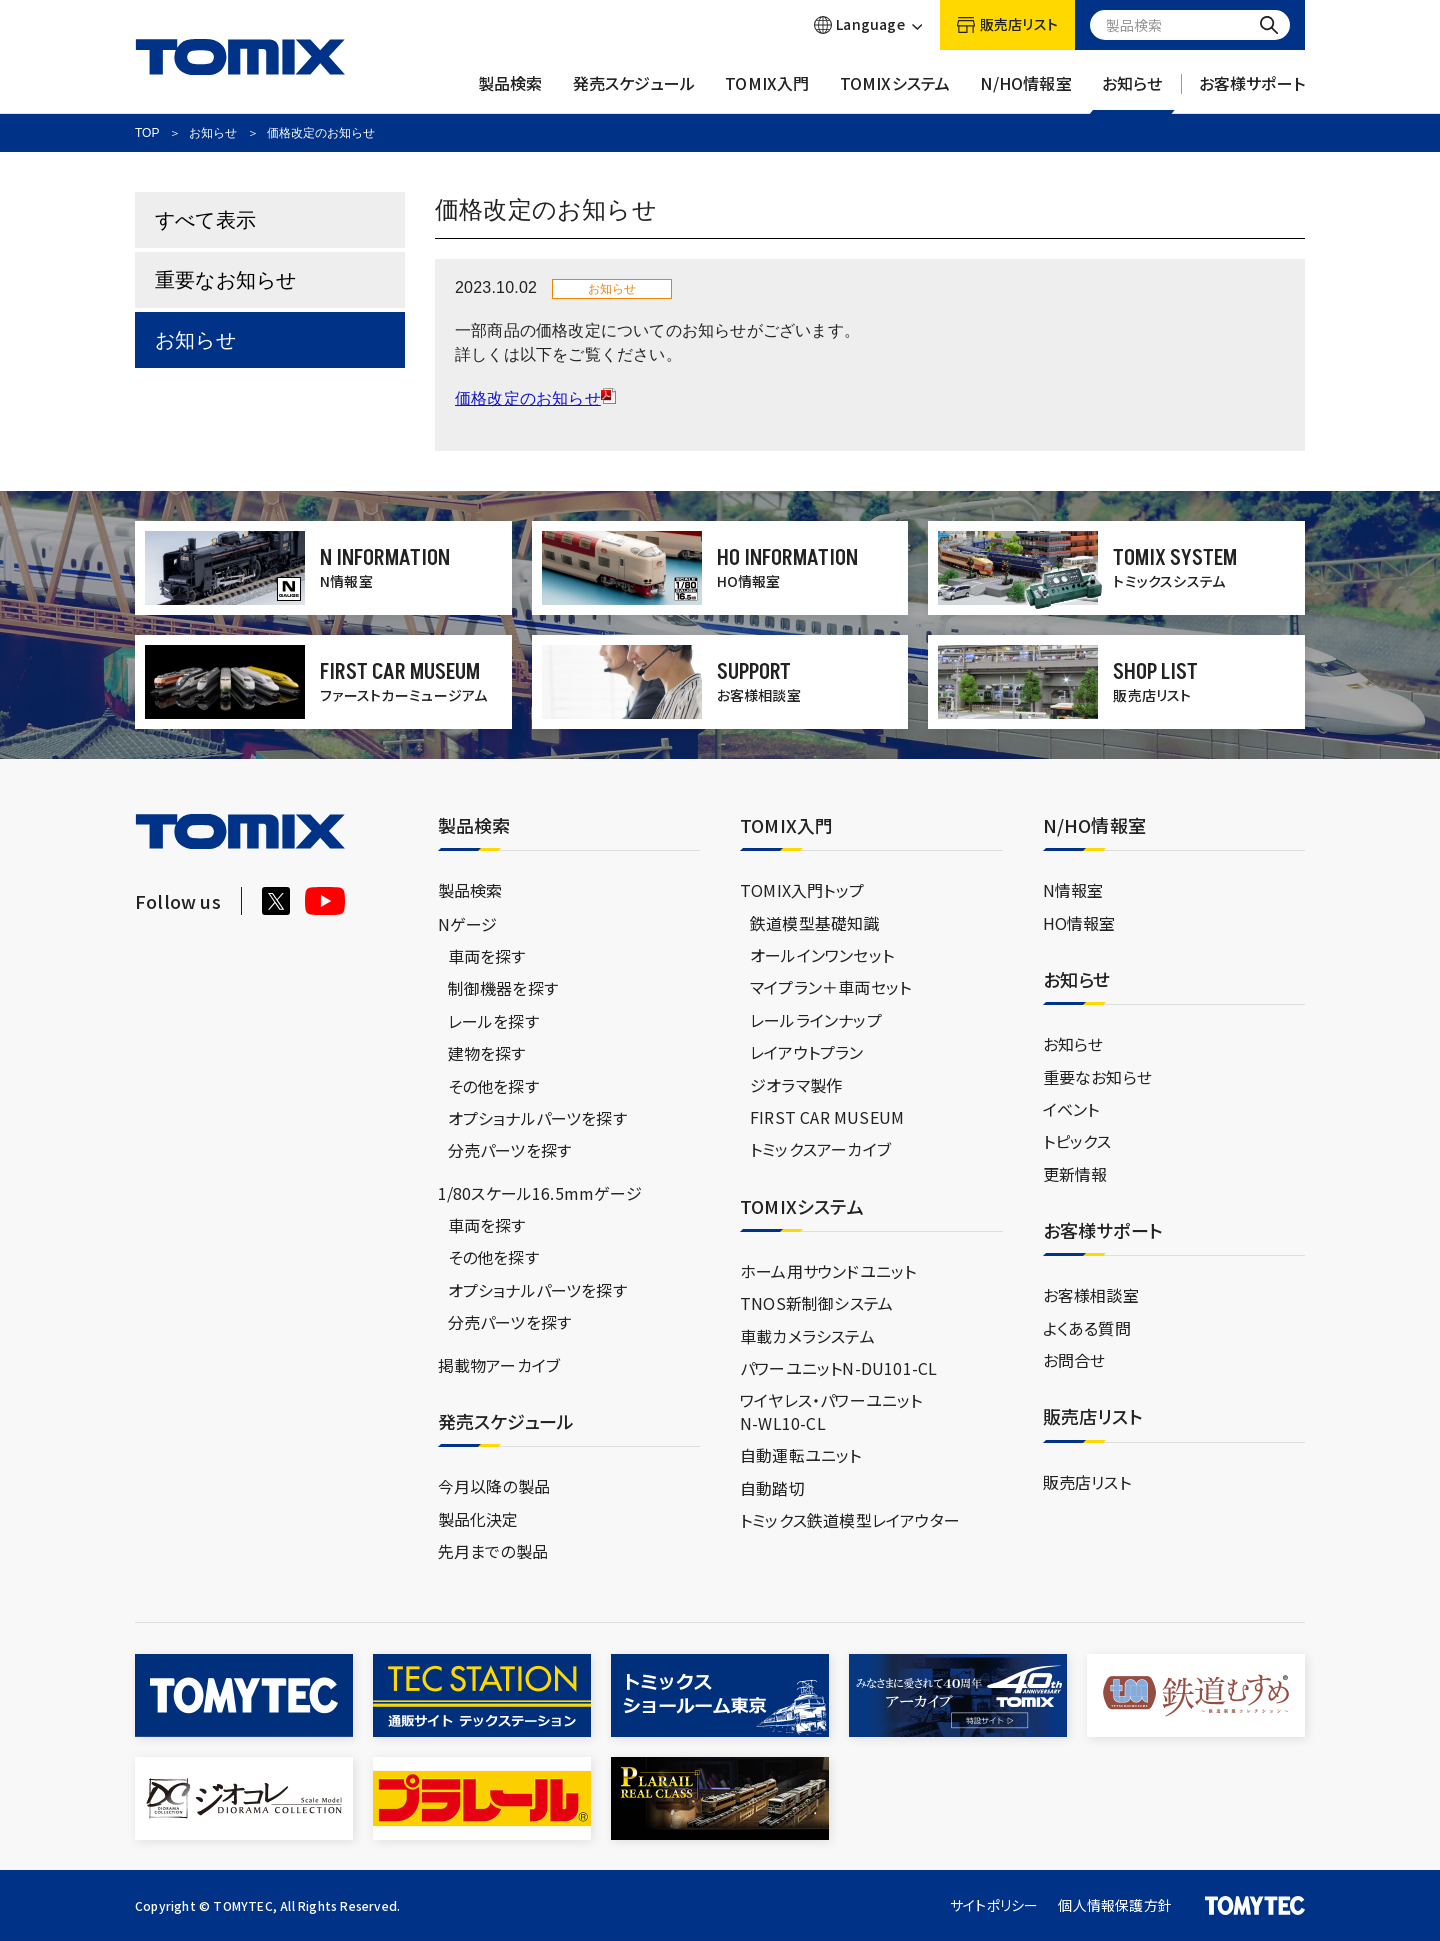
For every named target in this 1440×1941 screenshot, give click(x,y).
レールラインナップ (816, 1020)
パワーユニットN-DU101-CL (838, 1368)
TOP (147, 133)
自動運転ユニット (801, 1455)
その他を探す (493, 1086)
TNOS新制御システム (816, 1303)
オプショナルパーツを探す (537, 1118)
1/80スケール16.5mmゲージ (540, 1193)
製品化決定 (478, 1519)
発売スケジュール (634, 93)
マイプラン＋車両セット (830, 987)
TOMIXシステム (895, 93)
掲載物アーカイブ (499, 1365)
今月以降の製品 (494, 1486)
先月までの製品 (493, 1551)
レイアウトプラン (807, 1052)
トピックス (1077, 1141)
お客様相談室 (1091, 1295)
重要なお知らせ (225, 280)
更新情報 (1075, 1174)
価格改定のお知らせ (528, 398)
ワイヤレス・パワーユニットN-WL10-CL (831, 1411)
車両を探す (487, 956)
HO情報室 (1079, 923)
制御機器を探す (503, 988)
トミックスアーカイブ (820, 1149)
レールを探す (493, 1021)
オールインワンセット (822, 955)
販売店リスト (1087, 1482)
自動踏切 (772, 1488)
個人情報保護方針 (1115, 1905)
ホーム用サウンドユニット (828, 1271)
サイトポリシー (994, 1905)
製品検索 (510, 93)
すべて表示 (205, 220)
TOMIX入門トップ (802, 890)
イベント (1071, 1109)
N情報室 (1073, 890)
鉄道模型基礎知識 (815, 923)
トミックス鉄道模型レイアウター (850, 1520)
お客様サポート (1252, 93)
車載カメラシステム (807, 1336)
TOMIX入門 (767, 93)
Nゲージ (468, 924)
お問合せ (1074, 1360)
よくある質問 (1087, 1328)
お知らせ (1132, 93)
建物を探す (487, 1053)
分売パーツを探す (510, 1150)
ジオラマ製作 (796, 1085)
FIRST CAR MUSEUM (827, 1117)
